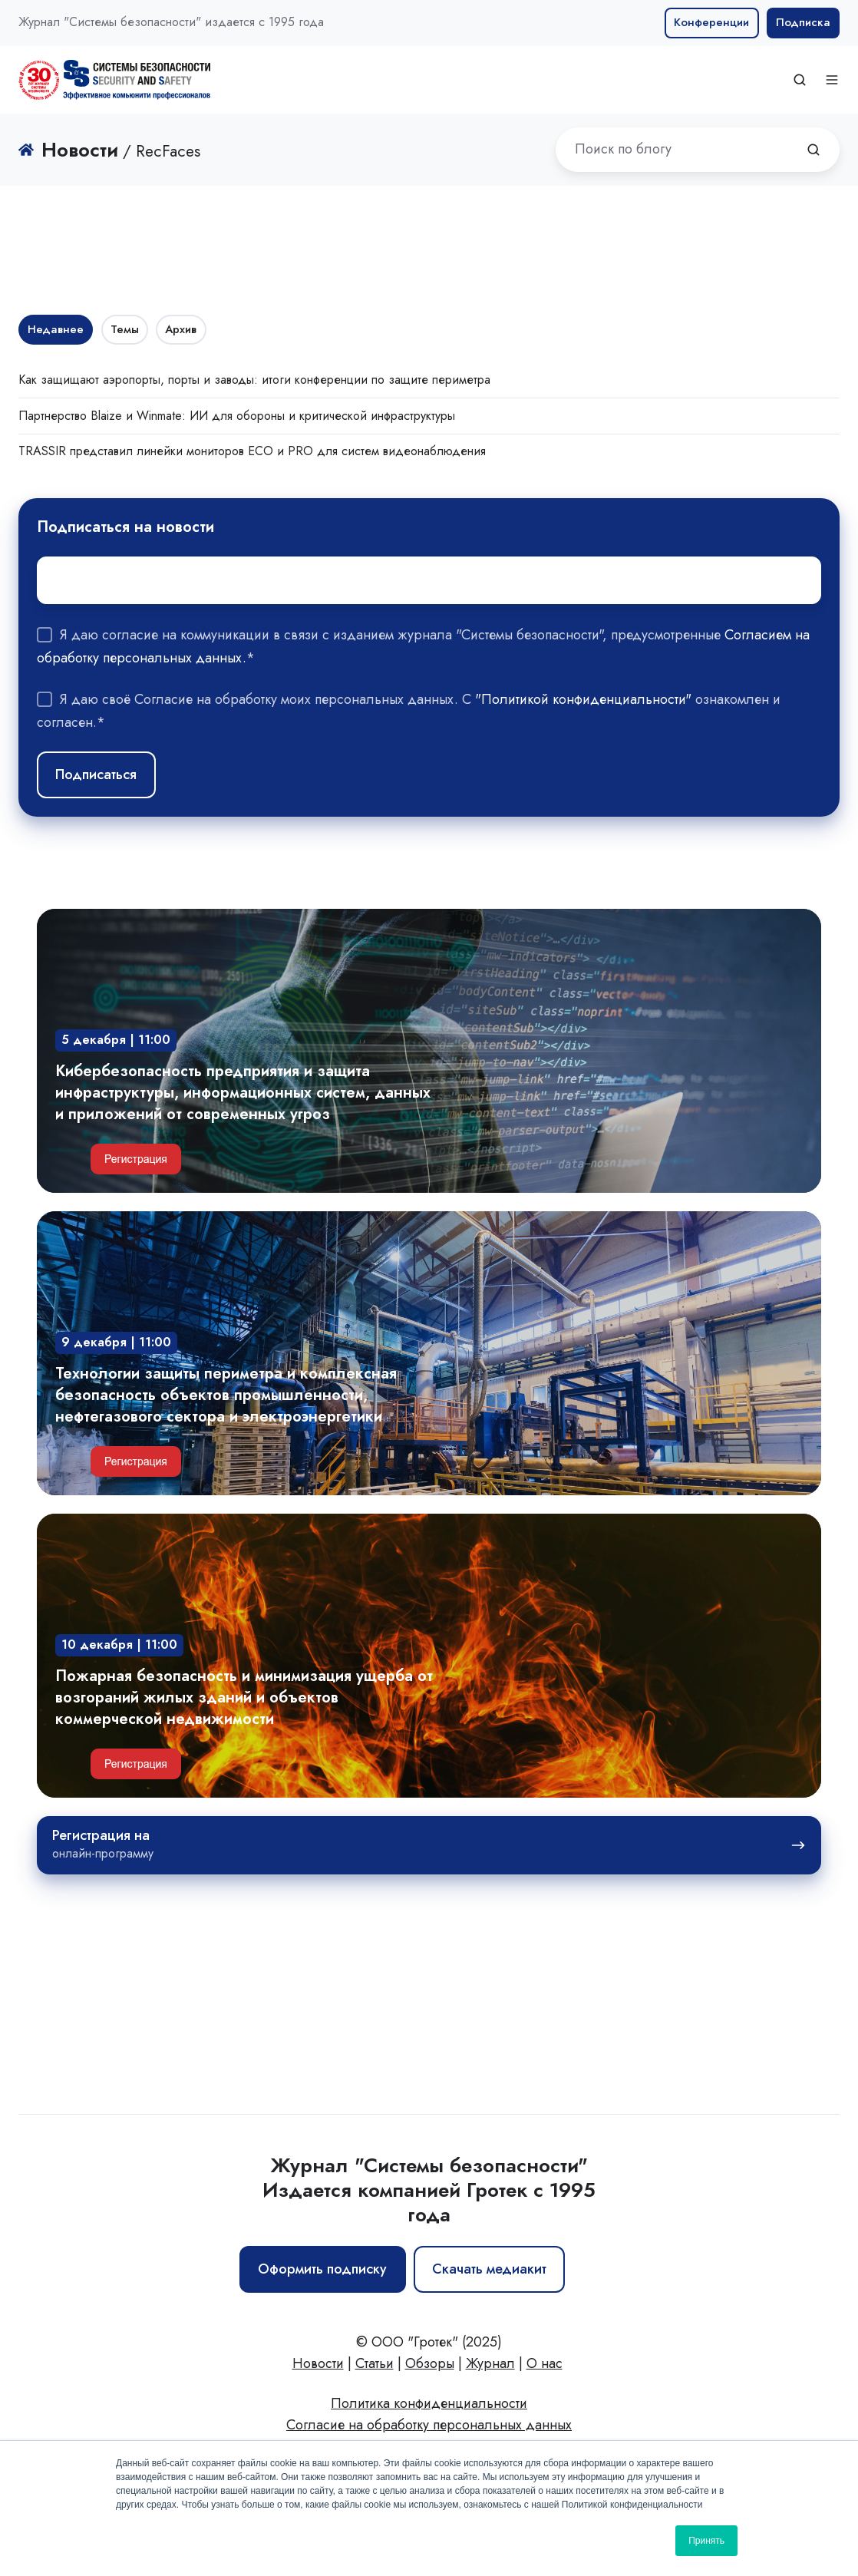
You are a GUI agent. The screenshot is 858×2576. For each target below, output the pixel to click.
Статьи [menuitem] (374, 2363)
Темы (125, 329)
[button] (799, 80)
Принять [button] (706, 2540)
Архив (180, 329)
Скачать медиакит (489, 2269)
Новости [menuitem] (318, 2363)
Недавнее (56, 329)
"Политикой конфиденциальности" (583, 699)
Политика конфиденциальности (429, 2403)
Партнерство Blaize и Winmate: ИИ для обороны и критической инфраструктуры (236, 415)
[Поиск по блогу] (813, 149)
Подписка (803, 22)
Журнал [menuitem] (490, 2363)
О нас (544, 2363)
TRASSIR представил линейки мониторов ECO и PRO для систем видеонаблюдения (252, 451)
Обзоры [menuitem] (429, 2363)
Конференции (711, 22)
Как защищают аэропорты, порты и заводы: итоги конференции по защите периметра (254, 379)
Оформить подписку (322, 2269)
